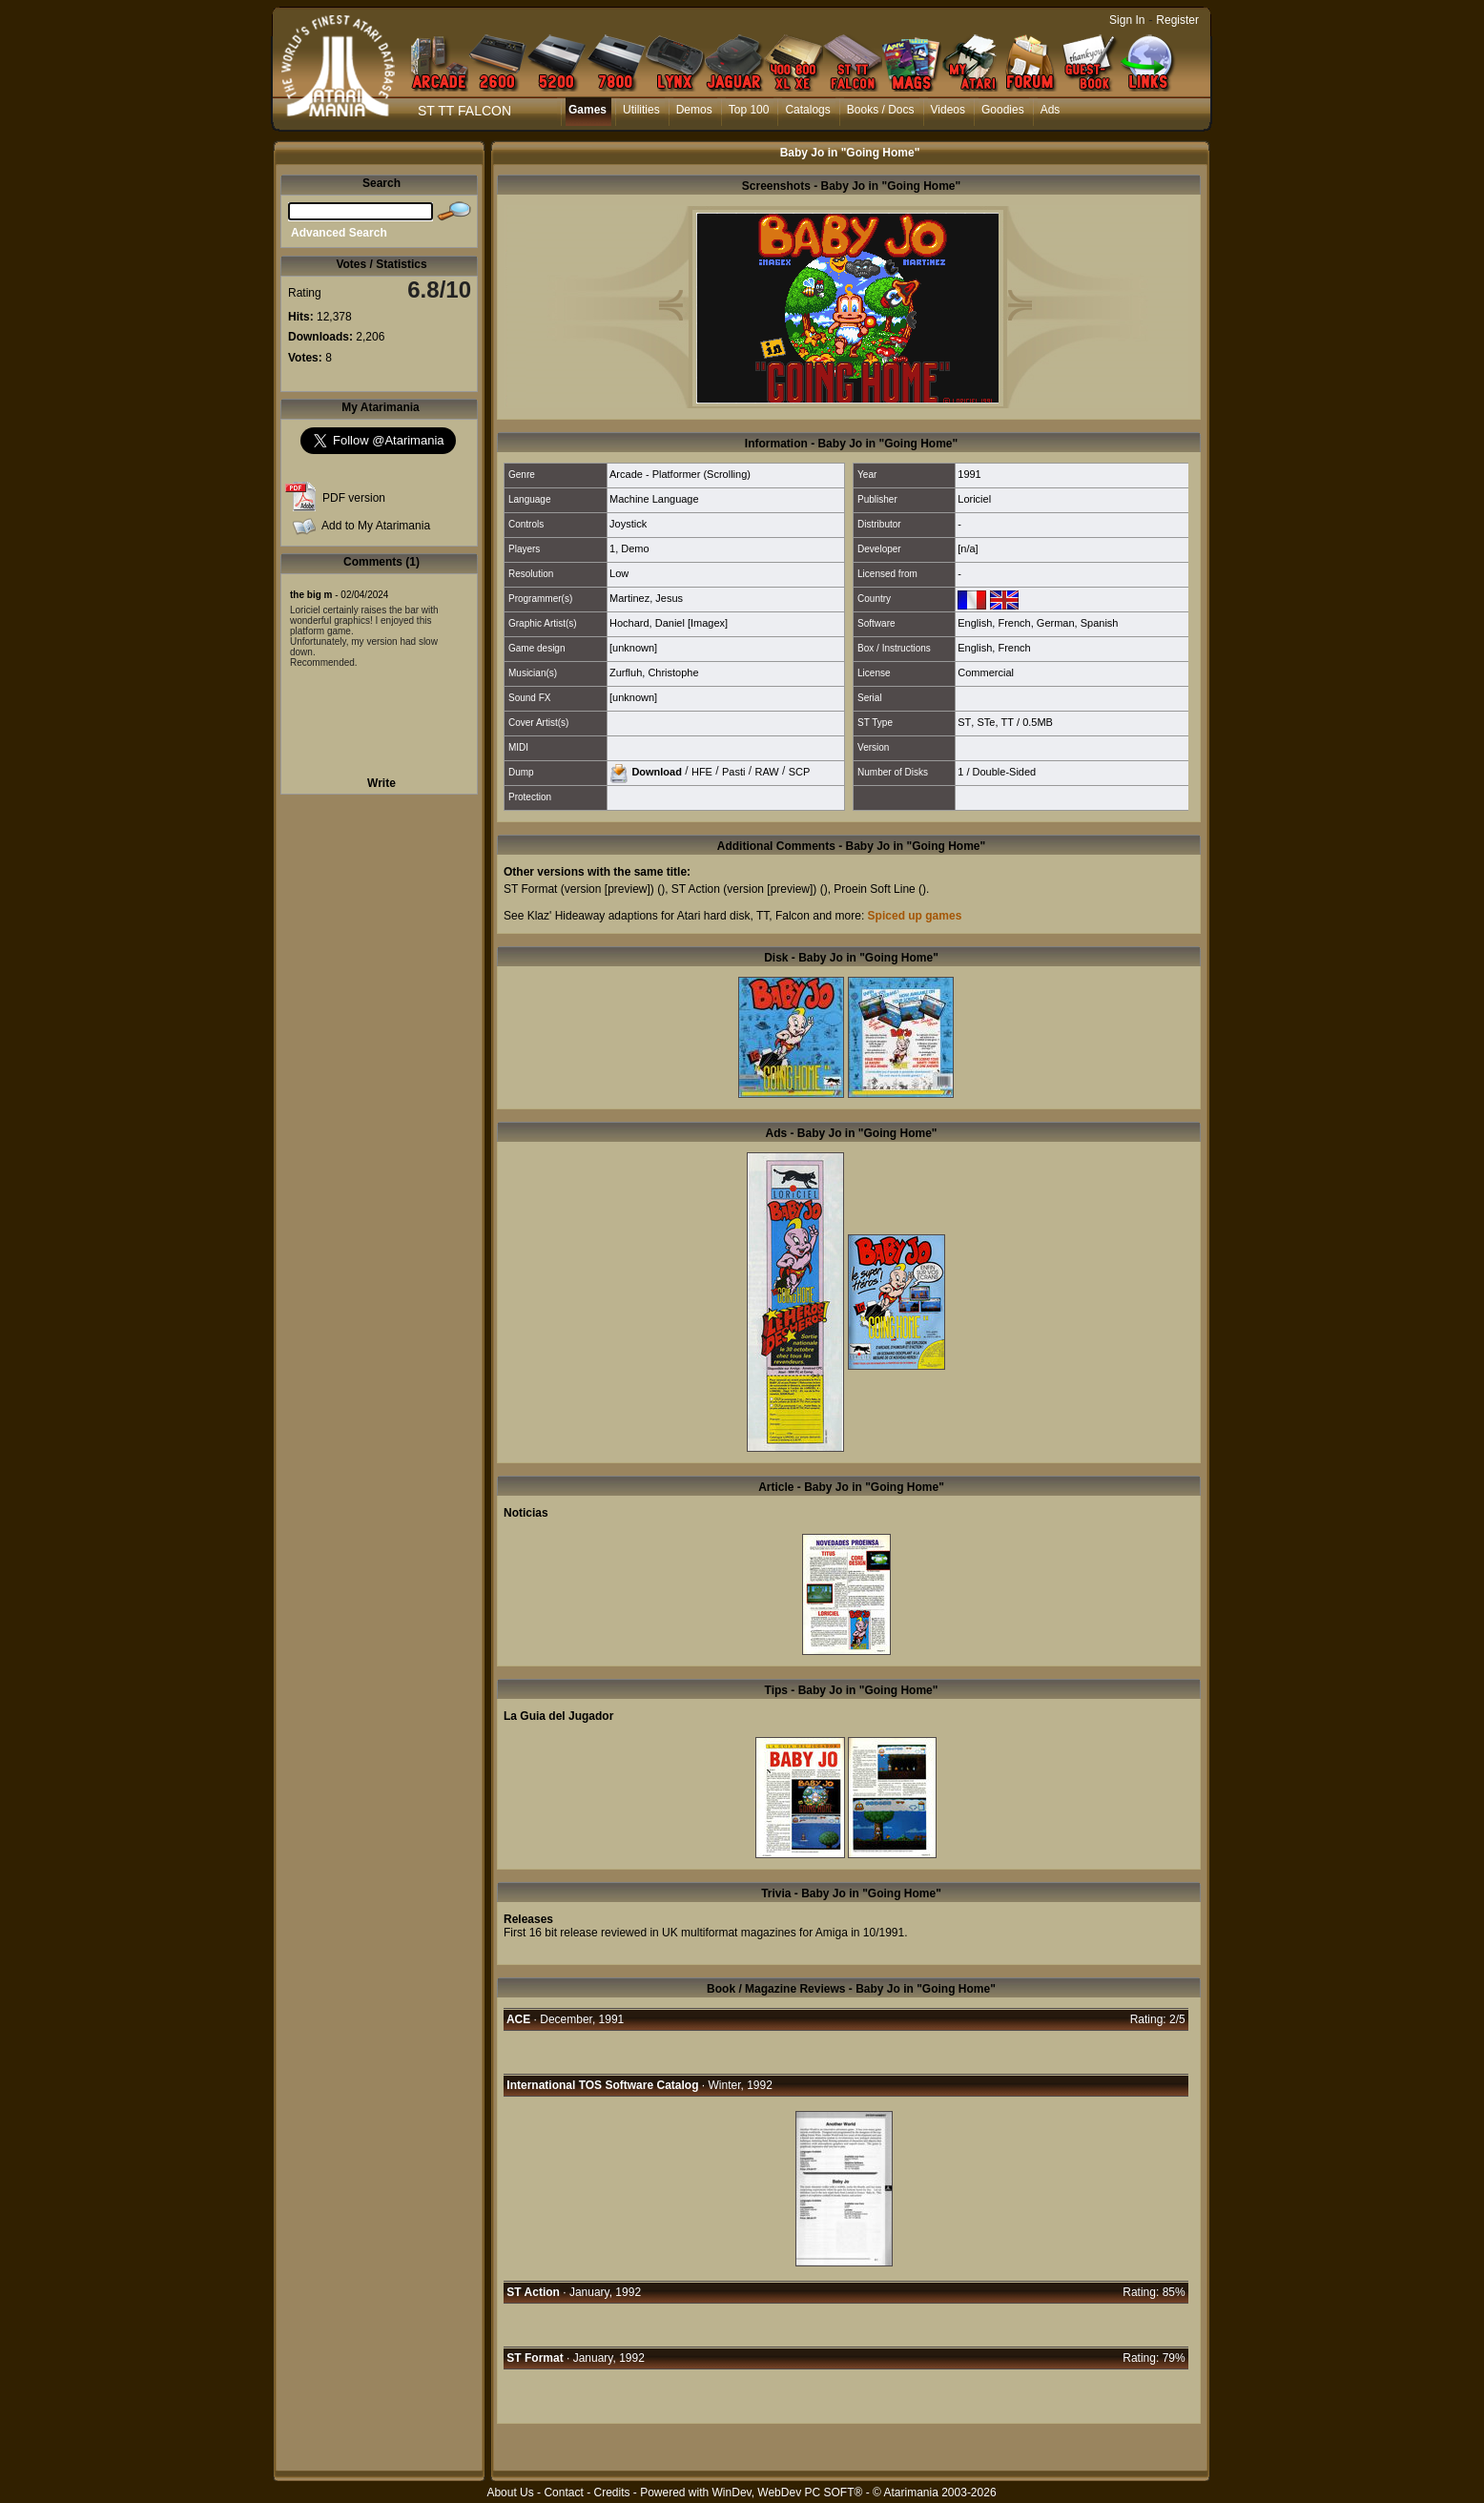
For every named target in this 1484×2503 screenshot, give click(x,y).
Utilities (641, 109)
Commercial (986, 672)
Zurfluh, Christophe (654, 672)
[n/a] (968, 548)
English (975, 623)
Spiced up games (915, 915)
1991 (969, 474)
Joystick (628, 523)
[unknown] (633, 647)
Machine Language (654, 499)
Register (1177, 20)
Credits (611, 2492)
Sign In (1126, 20)
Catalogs (807, 109)
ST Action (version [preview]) (744, 889)
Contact (563, 2492)
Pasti (733, 770)
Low (619, 573)
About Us (509, 2492)
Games (587, 109)
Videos (948, 109)
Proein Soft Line (874, 889)
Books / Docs (881, 109)
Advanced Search (339, 232)
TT (1007, 722)
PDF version (353, 498)
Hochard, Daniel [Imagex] (668, 623)
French (1014, 623)
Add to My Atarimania (375, 525)
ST (964, 722)
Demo (635, 548)
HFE (701, 770)
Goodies (1002, 109)
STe (986, 722)
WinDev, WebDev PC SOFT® (787, 2492)
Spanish (1100, 623)
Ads (1051, 109)
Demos (694, 109)
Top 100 (749, 109)
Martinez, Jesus (646, 598)
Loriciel (974, 499)
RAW (766, 770)
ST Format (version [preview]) (579, 889)
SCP (800, 770)
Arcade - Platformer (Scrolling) (680, 474)
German (1056, 623)
